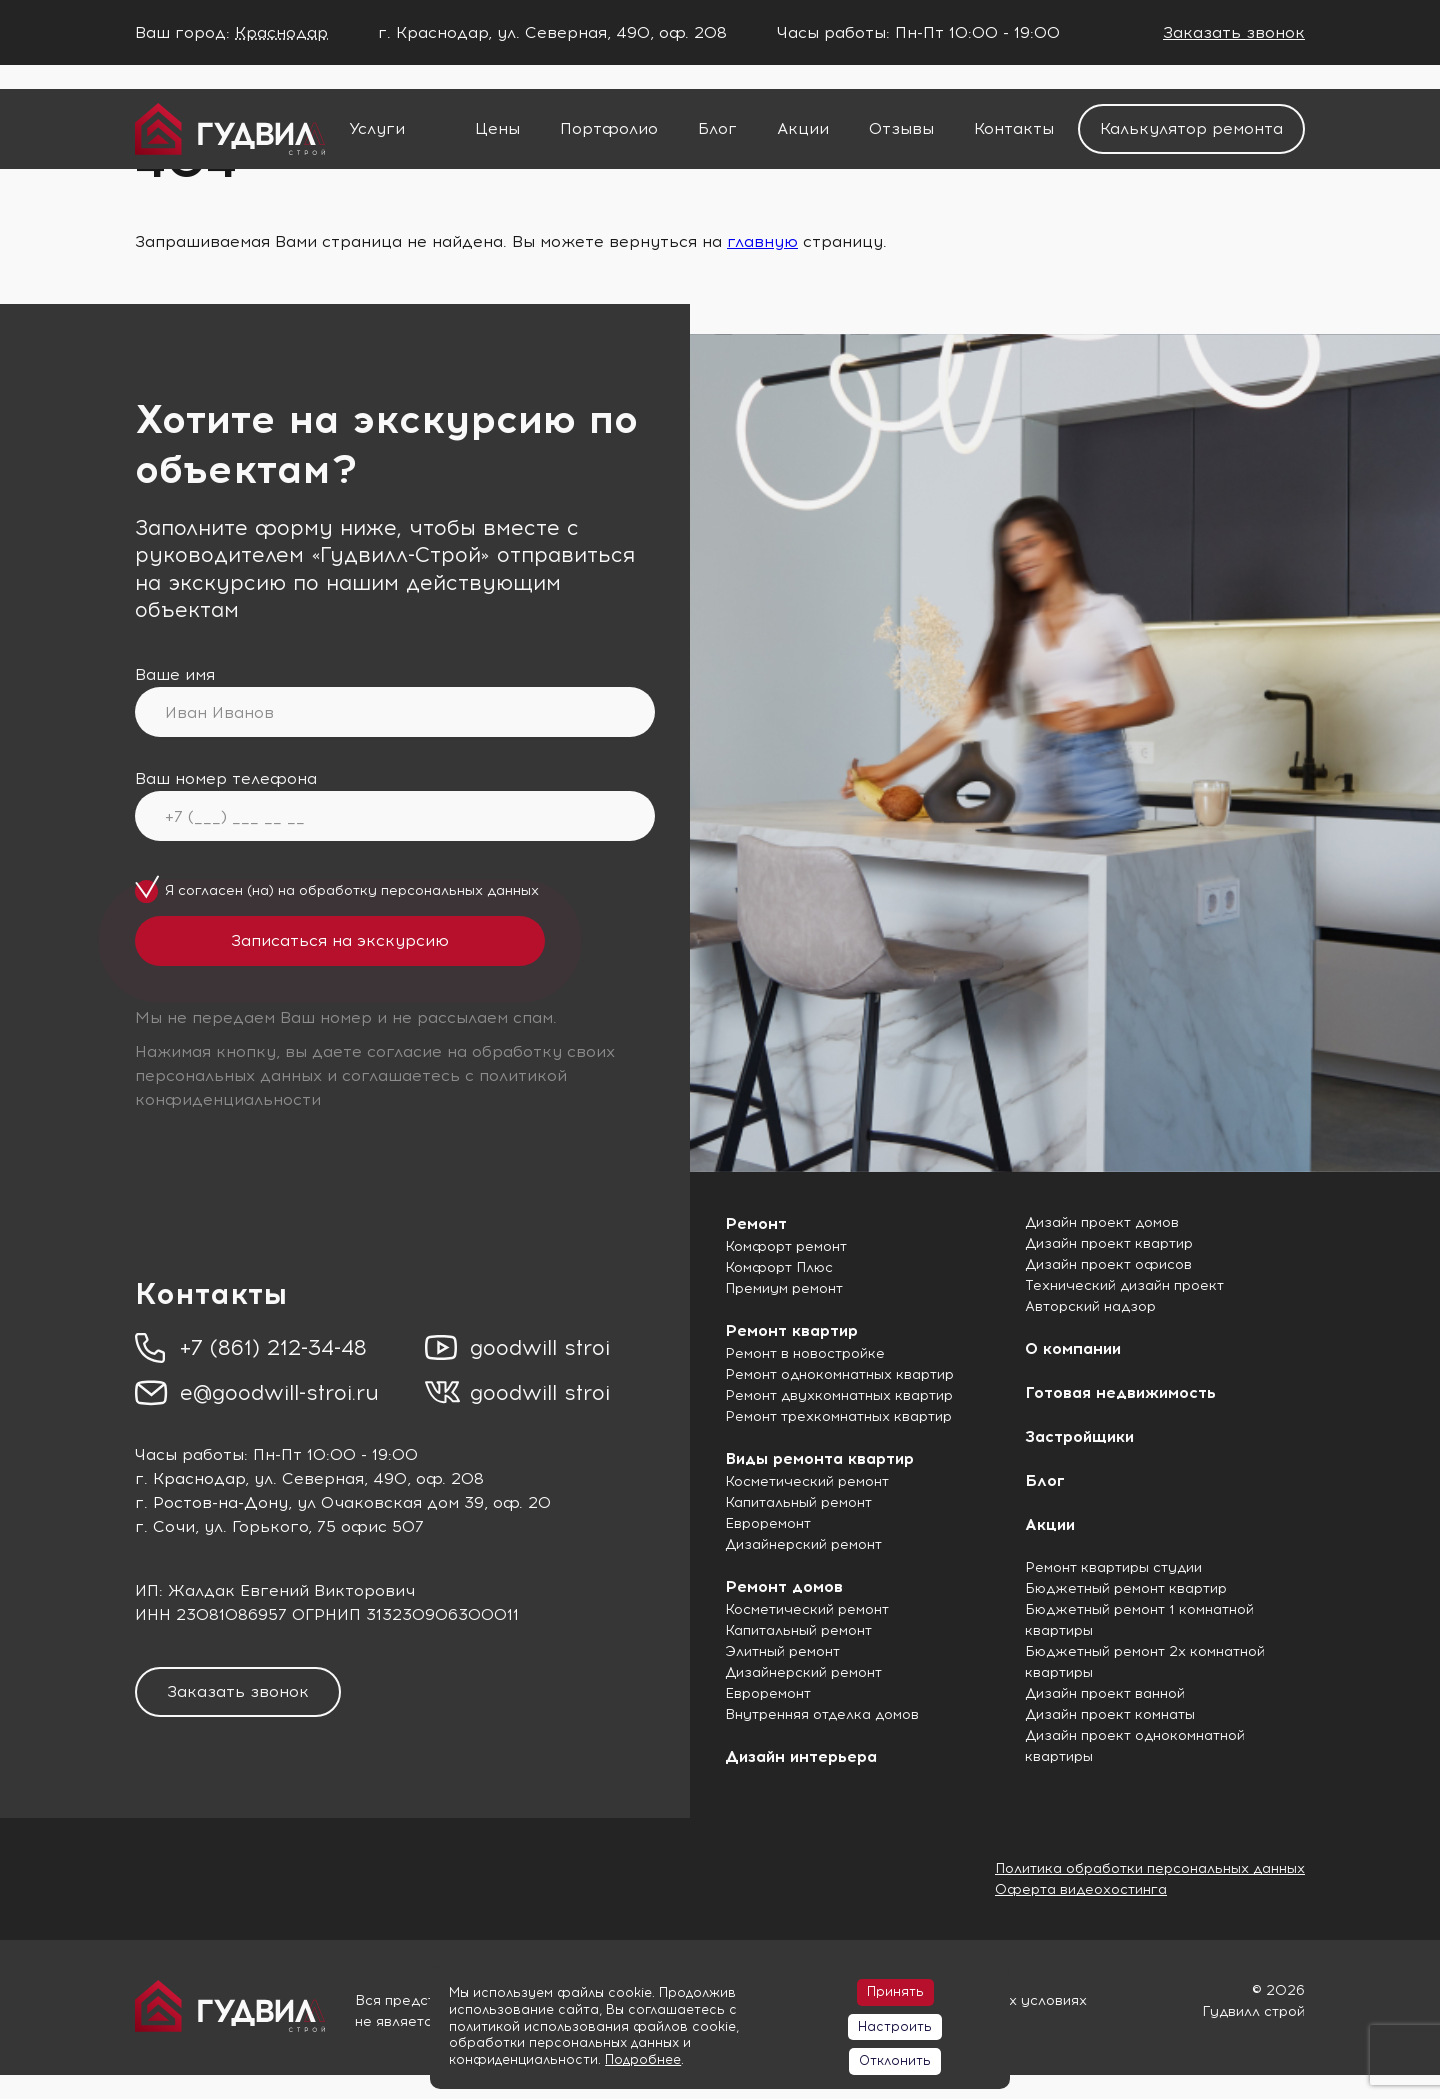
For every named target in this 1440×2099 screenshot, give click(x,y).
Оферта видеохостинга (1081, 1889)
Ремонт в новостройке (805, 1353)
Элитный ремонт (782, 1651)
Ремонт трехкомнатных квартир (838, 1416)
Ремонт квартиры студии (1113, 1567)
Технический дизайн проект (1124, 1285)
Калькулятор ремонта (1191, 128)
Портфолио (609, 128)
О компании (1073, 1348)
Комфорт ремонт (786, 1246)
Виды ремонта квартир (819, 1458)
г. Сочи (165, 1526)
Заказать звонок (1234, 32)
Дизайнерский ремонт (803, 1544)
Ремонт (756, 1223)
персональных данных (460, 890)
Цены (497, 128)
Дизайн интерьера (801, 1756)
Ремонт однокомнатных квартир (839, 1374)
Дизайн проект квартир (1109, 1243)
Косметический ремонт (807, 1481)
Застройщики (1079, 1436)
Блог (717, 128)
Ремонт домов (784, 1586)
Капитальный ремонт (798, 1502)
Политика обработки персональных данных (1150, 1868)
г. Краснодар (190, 1478)
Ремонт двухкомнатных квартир (839, 1395)
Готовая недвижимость (1120, 1392)
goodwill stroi (540, 1347)
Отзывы (901, 128)
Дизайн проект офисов (1108, 1264)
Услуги (377, 128)
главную (762, 241)
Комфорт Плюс (779, 1267)
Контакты (1014, 128)
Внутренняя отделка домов (822, 1714)
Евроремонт (768, 1523)
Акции (803, 128)
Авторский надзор (1090, 1306)
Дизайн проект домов (1102, 1222)
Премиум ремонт (784, 1288)
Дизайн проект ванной (1105, 1693)
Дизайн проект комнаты (1110, 1714)
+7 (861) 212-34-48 (273, 1347)
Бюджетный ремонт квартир (1126, 1588)
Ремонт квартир (791, 1330)
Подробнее (643, 2059)
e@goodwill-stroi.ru (279, 1392)
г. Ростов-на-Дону (211, 1502)
